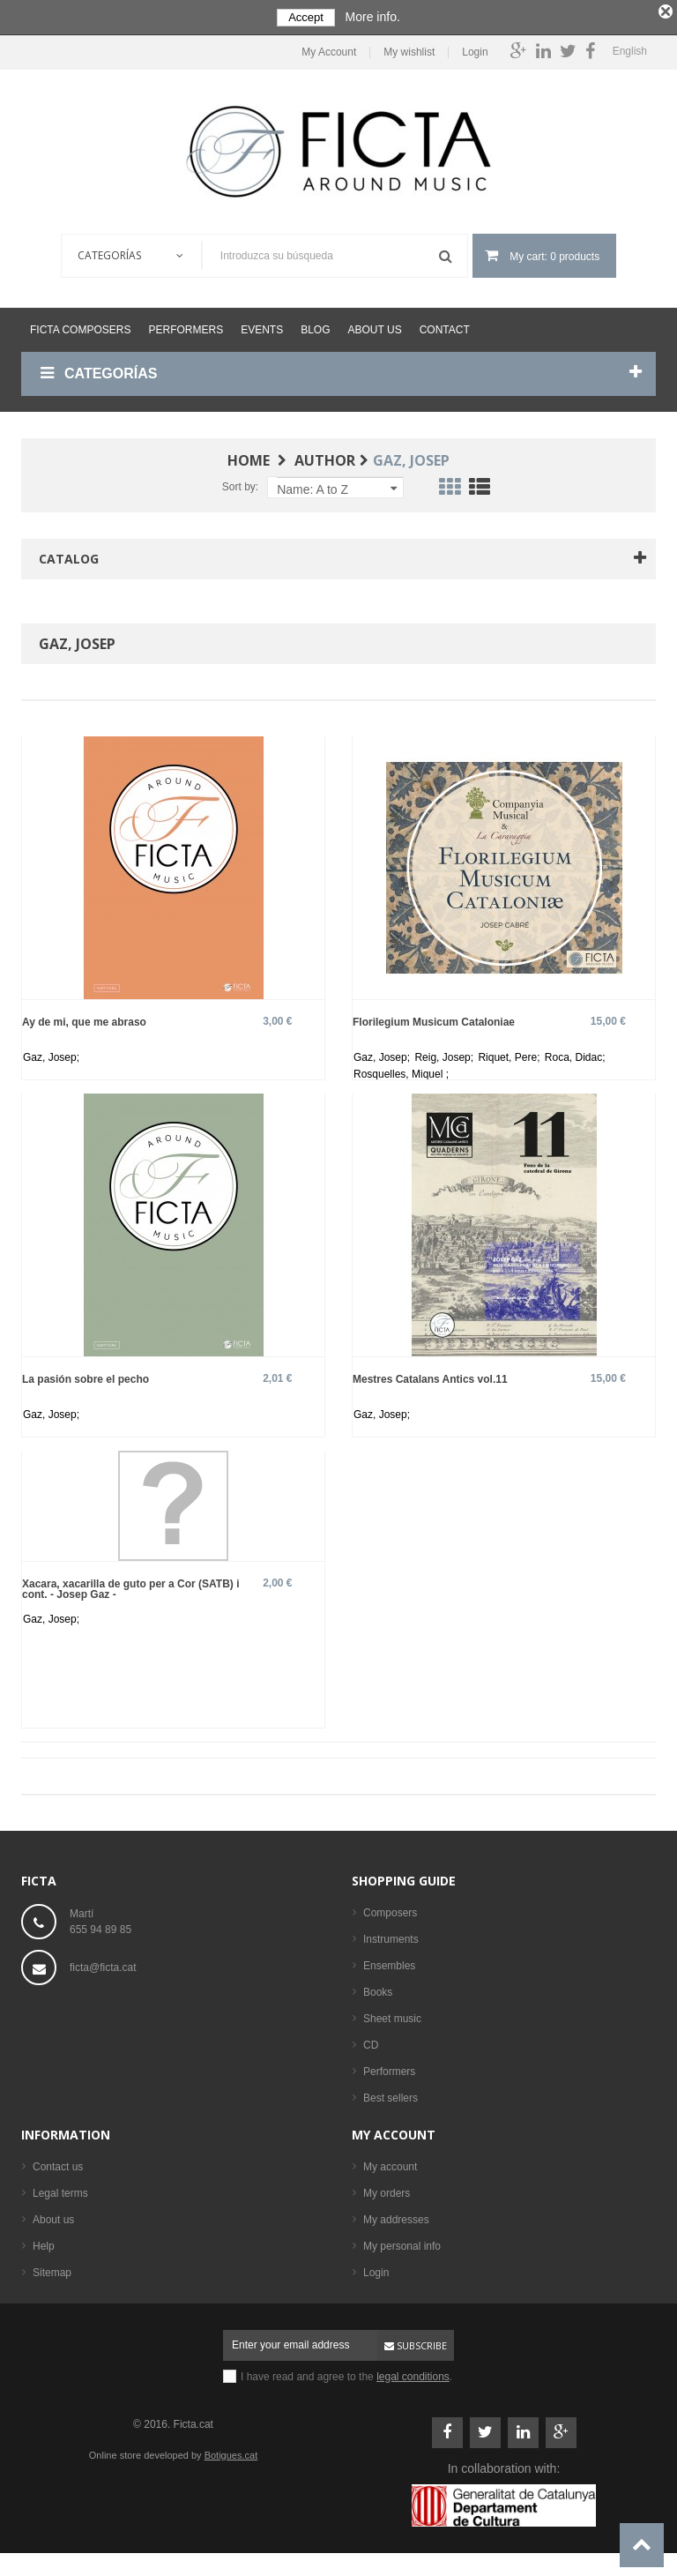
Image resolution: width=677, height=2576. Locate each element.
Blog (315, 325)
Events (262, 325)
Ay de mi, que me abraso (84, 1017)
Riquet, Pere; (510, 1053)
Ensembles (389, 1961)
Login (474, 48)
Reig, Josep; (445, 1053)
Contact (445, 325)
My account (393, 2130)
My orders (386, 2189)
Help (44, 2242)
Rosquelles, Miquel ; (401, 1070)
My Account (328, 48)
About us (375, 325)
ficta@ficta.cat (103, 1963)
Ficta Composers (80, 325)
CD (370, 2041)
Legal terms (60, 2189)
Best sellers (390, 2093)
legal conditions (413, 2372)
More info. (373, 17)
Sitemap (52, 2268)
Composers (390, 1908)
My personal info (402, 2242)
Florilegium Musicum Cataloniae (434, 1017)
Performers (185, 325)
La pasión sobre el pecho (85, 1374)
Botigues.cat (231, 2450)
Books (377, 1988)
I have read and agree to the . (346, 2372)
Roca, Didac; (575, 1053)
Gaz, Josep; (51, 1053)
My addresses (396, 2215)
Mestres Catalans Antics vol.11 (430, 1374)
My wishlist (409, 48)
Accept (306, 17)
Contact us (58, 2162)
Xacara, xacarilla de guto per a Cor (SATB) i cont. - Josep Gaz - (131, 1584)
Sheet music (392, 2014)
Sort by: (240, 482)
